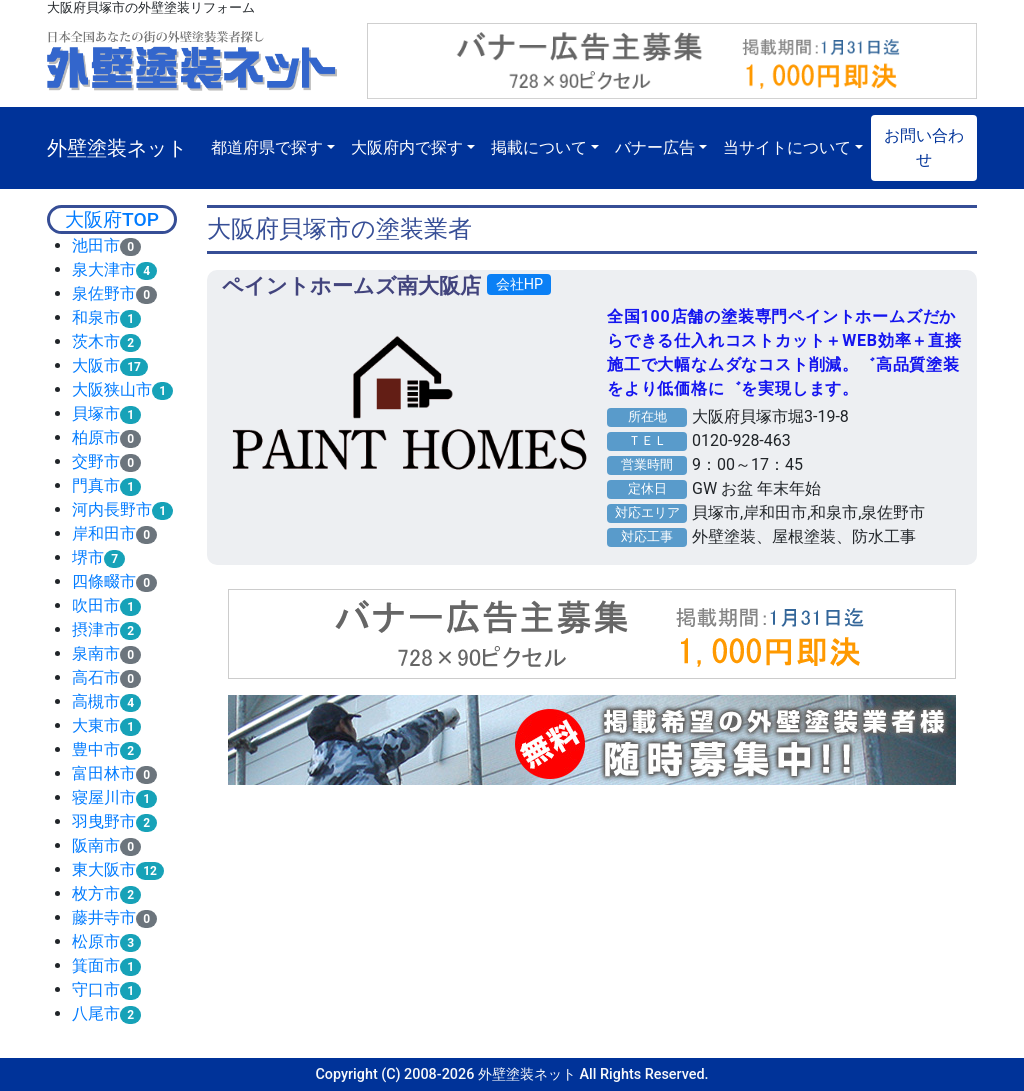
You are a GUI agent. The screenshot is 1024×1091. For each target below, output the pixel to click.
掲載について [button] (539, 147)
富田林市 (104, 773)
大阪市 (96, 365)
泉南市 (96, 653)
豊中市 (96, 749)
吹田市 (96, 605)
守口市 (96, 989)
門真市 (96, 485)
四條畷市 (104, 581)
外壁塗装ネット (117, 148)
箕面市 (96, 965)
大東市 (96, 725)
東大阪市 (104, 869)
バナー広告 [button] (655, 147)
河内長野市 (112, 509)
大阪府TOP (112, 219)
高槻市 (96, 701)
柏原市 (96, 437)
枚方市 (96, 893)
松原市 (96, 941)
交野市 (96, 461)
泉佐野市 (104, 293)
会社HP (519, 284)
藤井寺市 (104, 917)
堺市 (88, 557)
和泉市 (96, 317)
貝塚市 (96, 413)
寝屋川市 (104, 797)
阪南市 (96, 845)
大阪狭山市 (112, 389)
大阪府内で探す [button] (407, 147)
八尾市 (96, 1013)
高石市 (96, 677)
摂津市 (96, 629)
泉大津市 (104, 269)
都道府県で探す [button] (267, 147)
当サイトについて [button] (787, 147)
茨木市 (96, 341)
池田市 (96, 245)
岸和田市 (104, 533)
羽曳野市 (104, 821)
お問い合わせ (924, 147)
